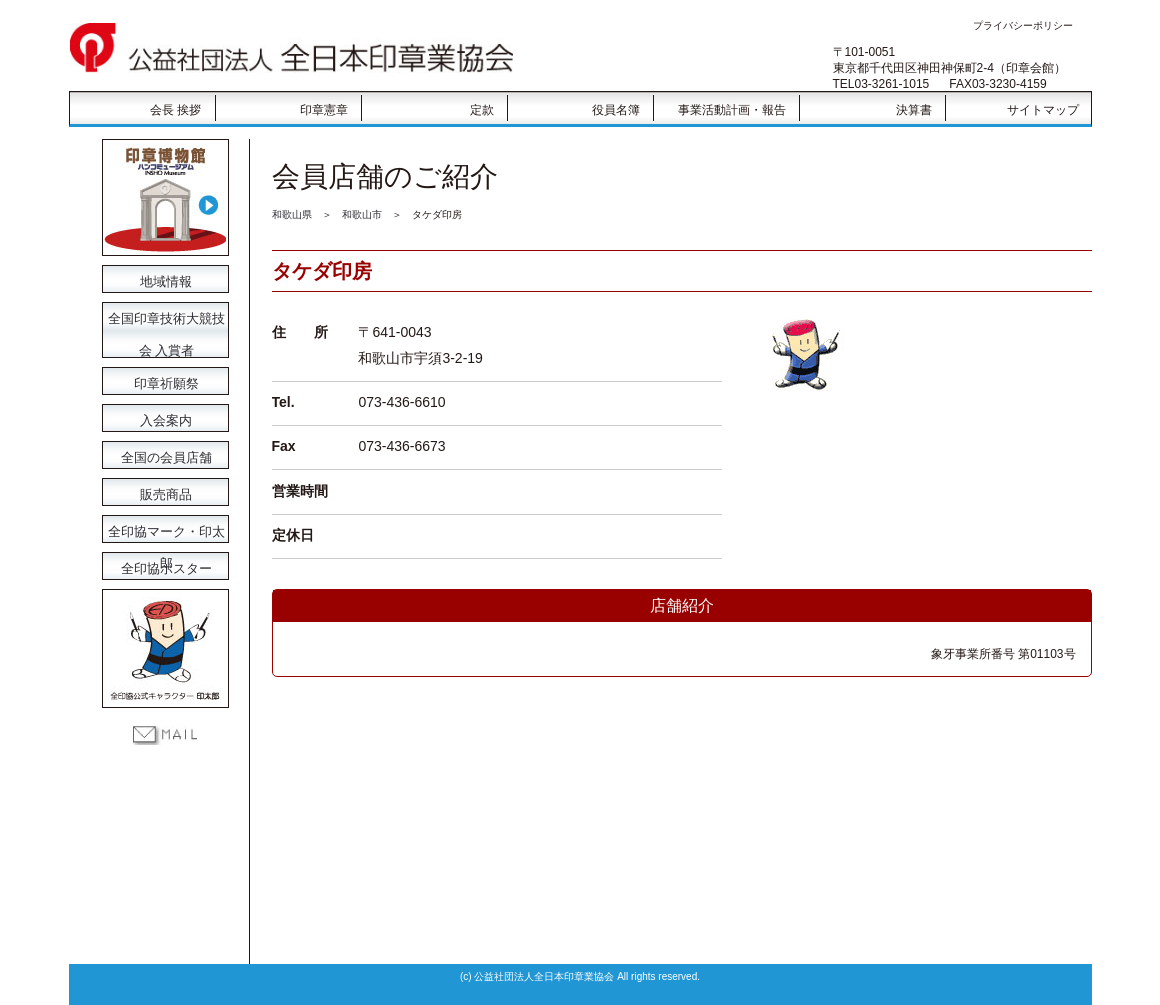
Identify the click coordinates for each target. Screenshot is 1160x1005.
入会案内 (165, 419)
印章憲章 (324, 110)
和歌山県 (292, 214)
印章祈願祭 (165, 382)
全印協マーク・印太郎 (165, 530)
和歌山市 (362, 214)
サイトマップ (1043, 110)
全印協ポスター (165, 567)
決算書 (914, 110)
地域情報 (165, 280)
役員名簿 (616, 110)
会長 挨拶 (175, 110)
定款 (482, 110)
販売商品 (165, 493)
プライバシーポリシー (1023, 25)
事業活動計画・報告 (732, 110)
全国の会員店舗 (165, 456)
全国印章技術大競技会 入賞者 (165, 320)
